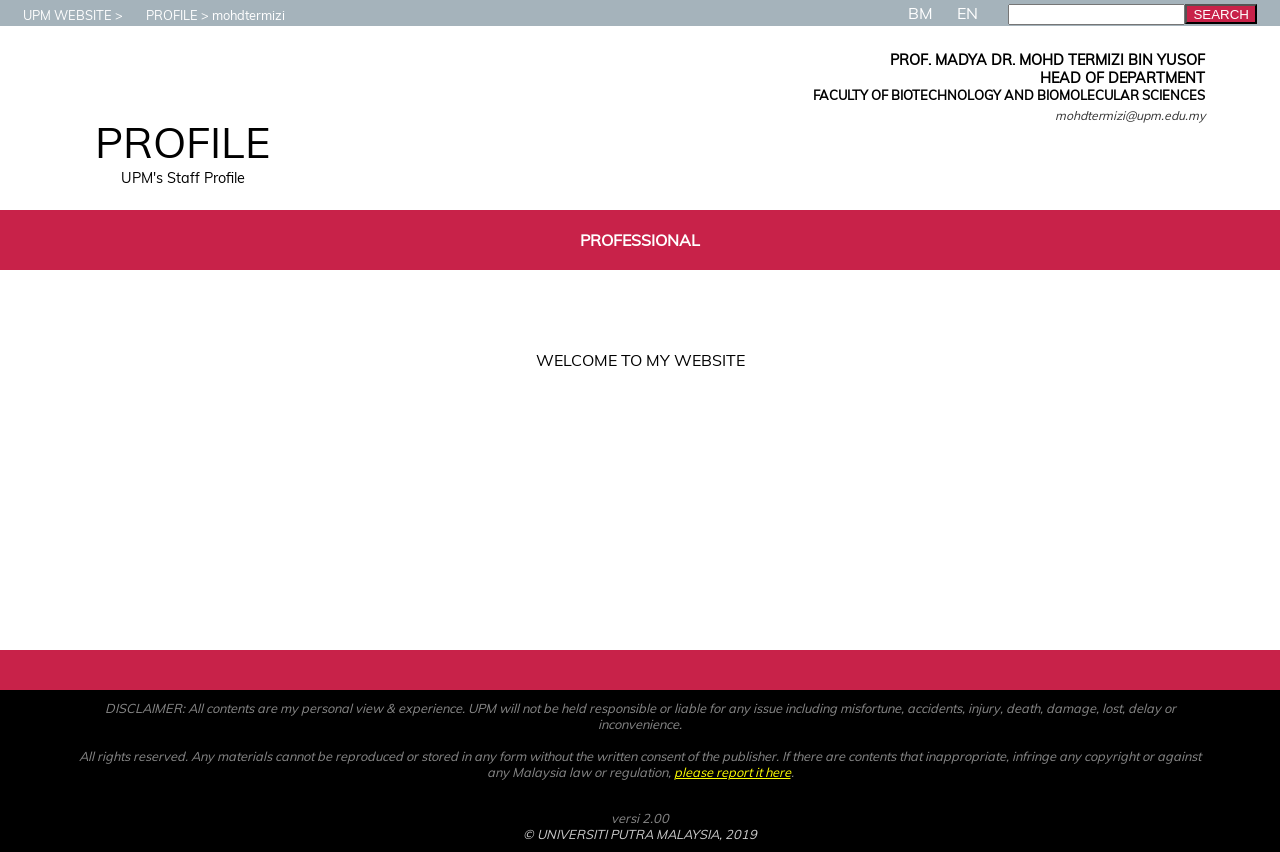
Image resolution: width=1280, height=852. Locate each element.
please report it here (732, 772)
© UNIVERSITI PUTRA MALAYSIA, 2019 (640, 834)
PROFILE (162, 15)
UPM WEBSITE (57, 15)
